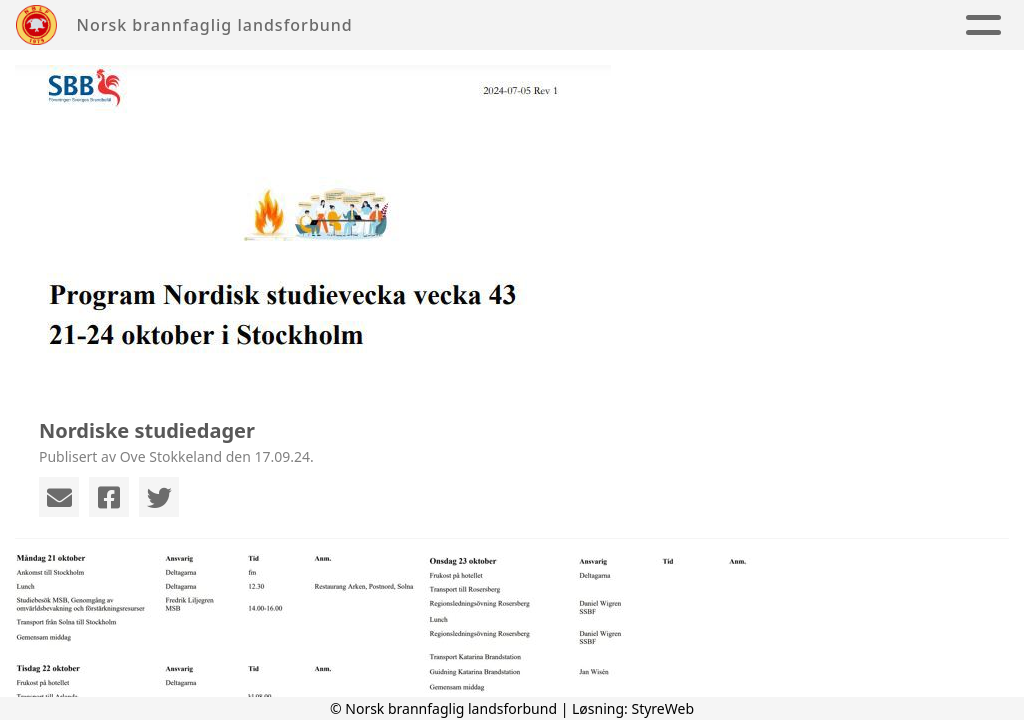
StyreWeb (662, 708)
